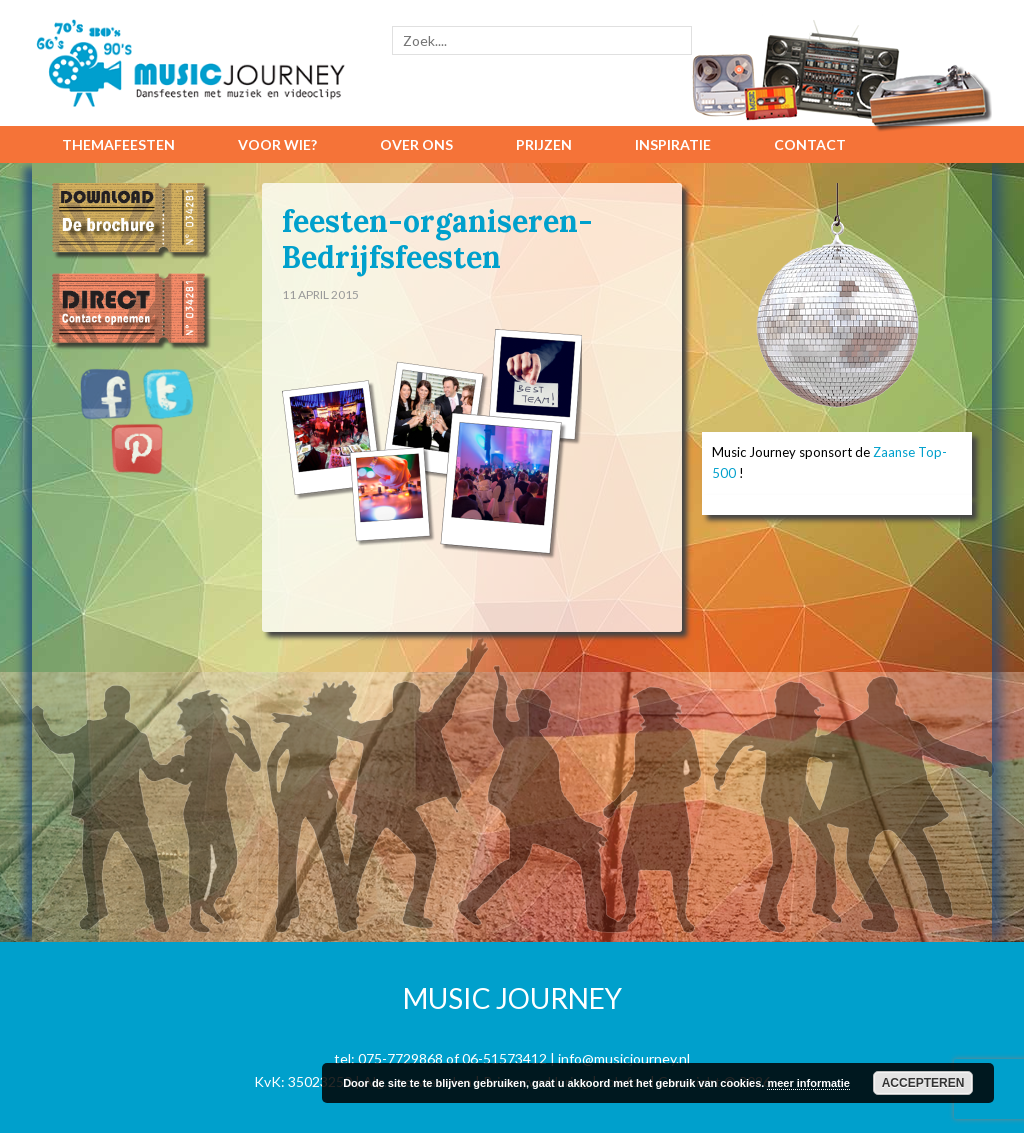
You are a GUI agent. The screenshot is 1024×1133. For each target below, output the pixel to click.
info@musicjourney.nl (624, 1058)
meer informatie (808, 1083)
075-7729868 (400, 1058)
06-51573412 (504, 1058)
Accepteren (923, 1083)
